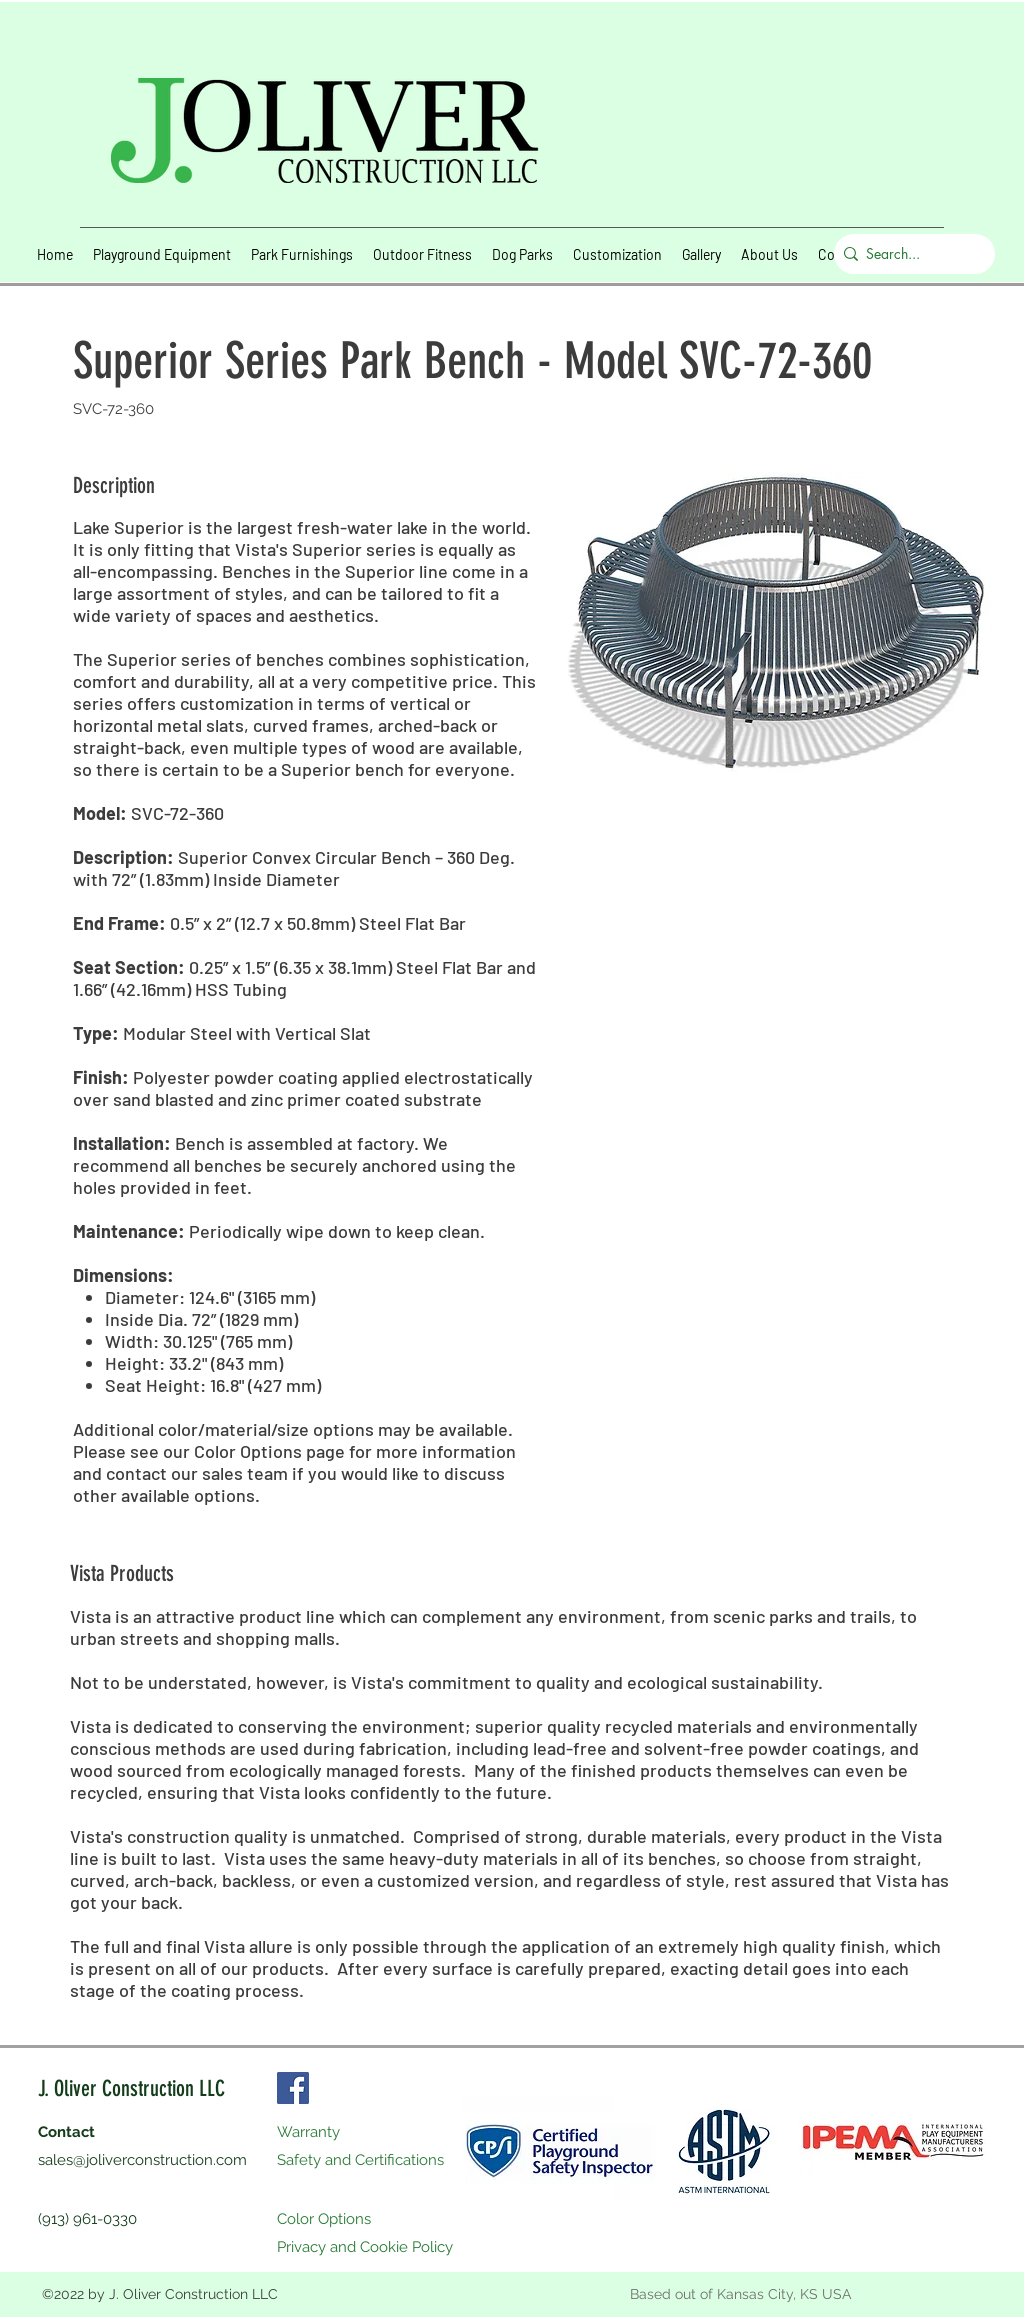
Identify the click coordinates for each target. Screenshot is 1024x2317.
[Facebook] (293, 2088)
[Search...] (909, 254)
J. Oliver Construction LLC (131, 2088)
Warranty (308, 2132)
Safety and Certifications (360, 2160)
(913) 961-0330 (87, 2219)
